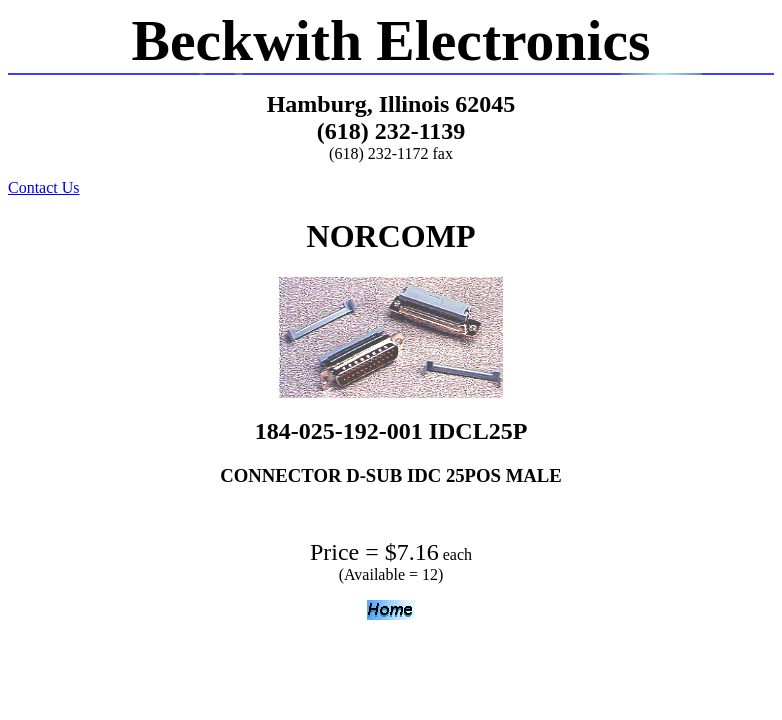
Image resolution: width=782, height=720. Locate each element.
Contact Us (44, 187)
